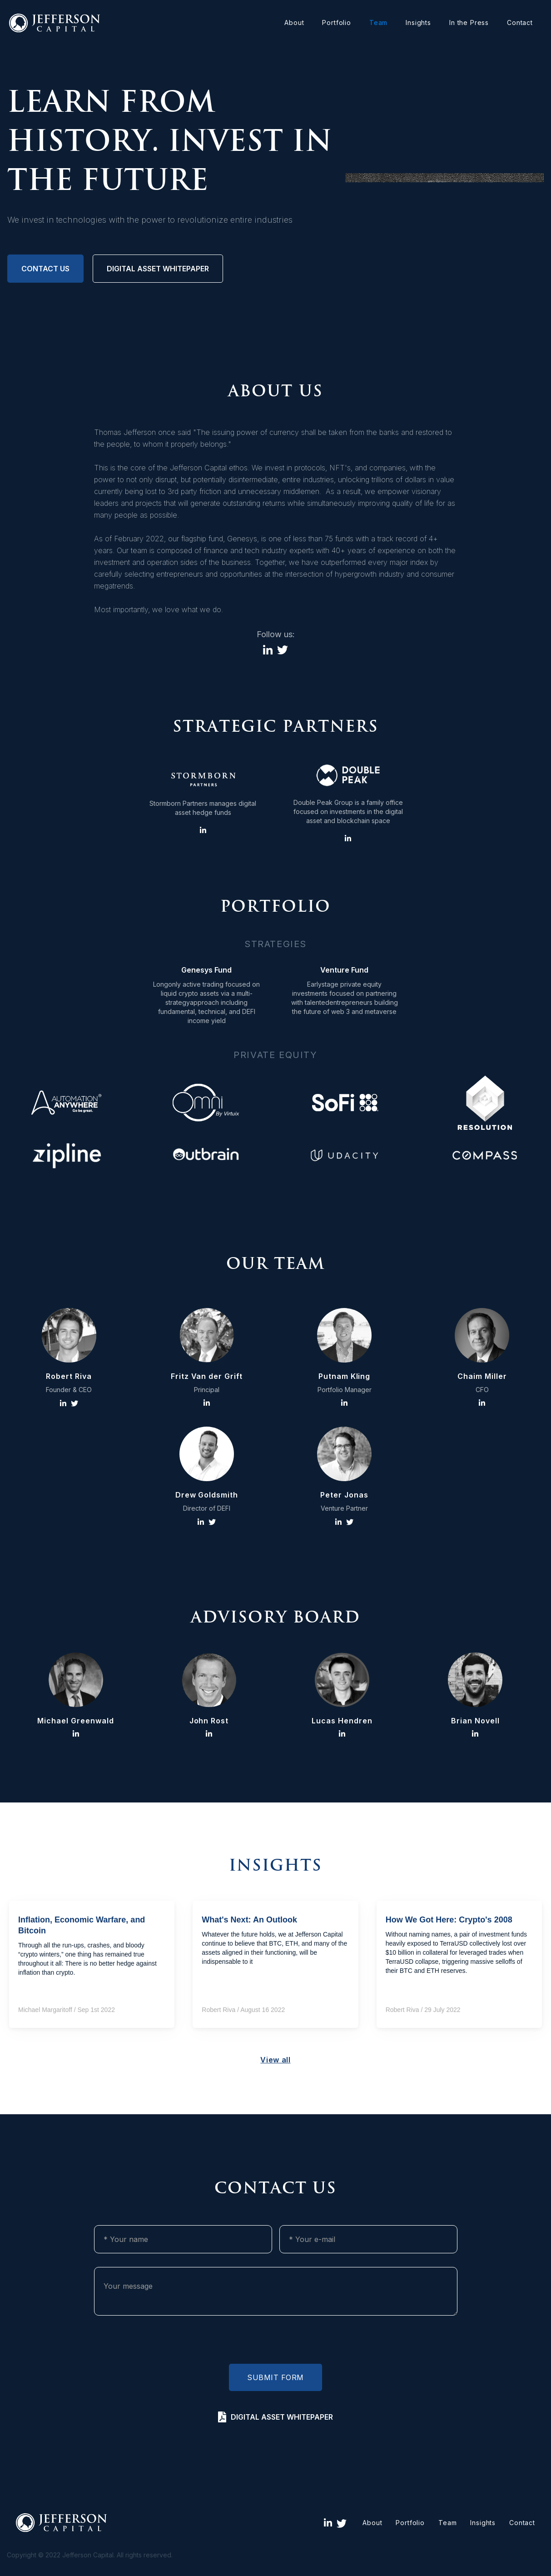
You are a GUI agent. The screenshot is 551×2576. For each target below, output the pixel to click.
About (294, 22)
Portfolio (336, 22)
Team (378, 22)
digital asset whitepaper (158, 268)
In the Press (469, 22)
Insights (418, 22)
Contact (520, 22)
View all (275, 2059)
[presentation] (276, 2342)
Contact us (45, 268)
